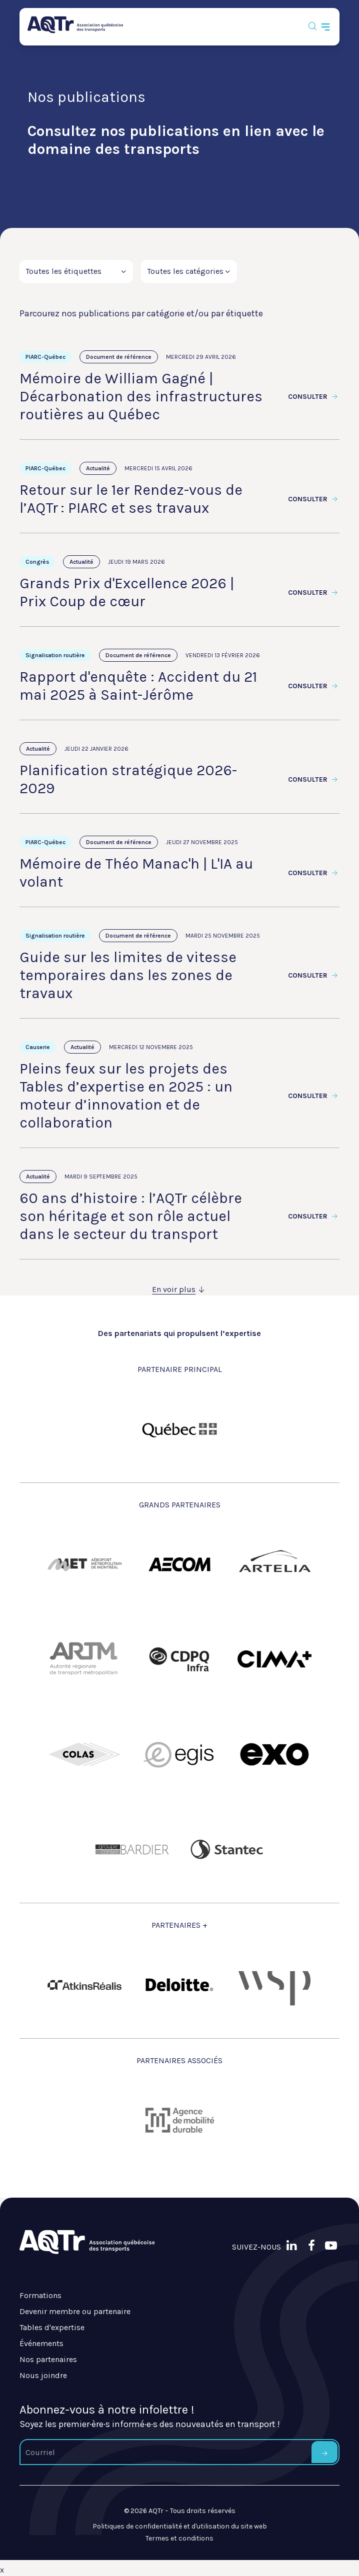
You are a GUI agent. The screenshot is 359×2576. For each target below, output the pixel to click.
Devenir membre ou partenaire (75, 2311)
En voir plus (179, 1289)
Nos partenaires (48, 2359)
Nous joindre (43, 2375)
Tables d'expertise (52, 2327)
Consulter (314, 396)
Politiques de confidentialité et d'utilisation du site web (179, 2526)
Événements (42, 2343)
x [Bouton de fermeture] (2, 2570)
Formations (41, 2295)
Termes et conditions (180, 2538)
